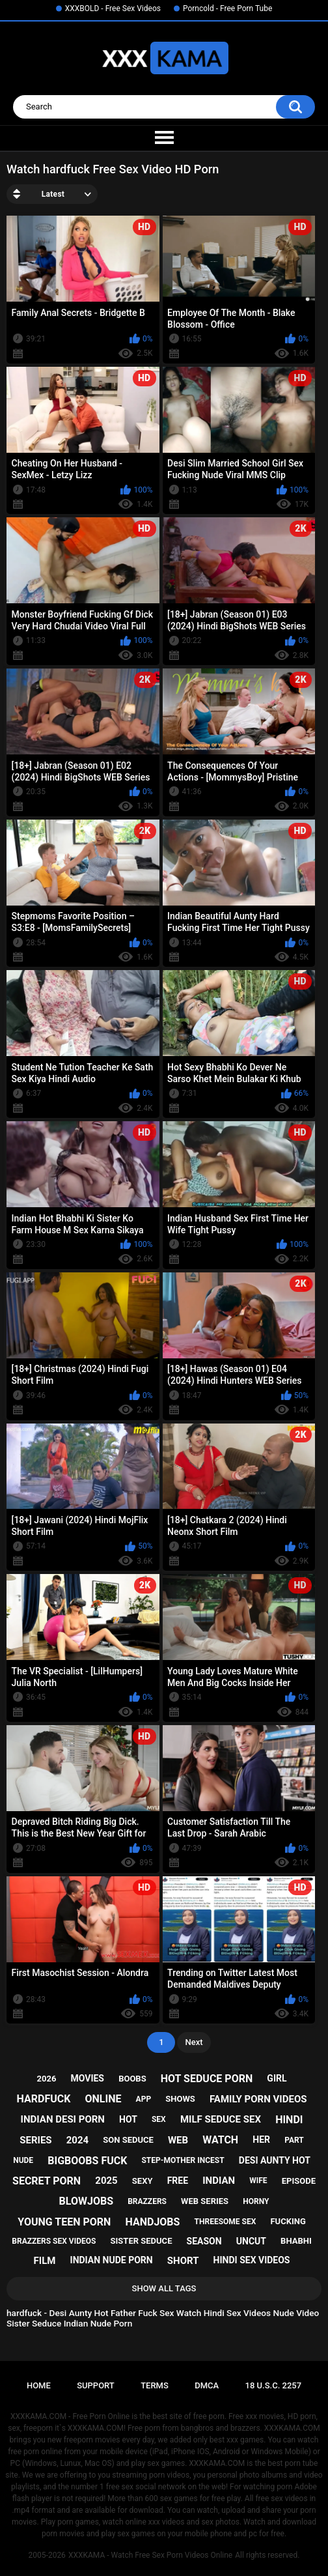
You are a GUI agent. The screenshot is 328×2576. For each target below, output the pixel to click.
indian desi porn (63, 2119)
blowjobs (86, 2201)
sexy (142, 2181)
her (261, 2139)
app (144, 2099)
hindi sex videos (251, 2260)
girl (276, 2078)
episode (299, 2181)
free (177, 2180)
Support (96, 2385)
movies (87, 2078)
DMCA (207, 2385)
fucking (287, 2221)
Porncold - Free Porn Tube (227, 8)
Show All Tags (164, 2288)
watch (220, 2140)
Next (193, 2042)
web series (204, 2201)
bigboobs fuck (87, 2160)
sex (159, 2119)
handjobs (153, 2222)
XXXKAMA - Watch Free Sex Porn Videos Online (150, 2555)
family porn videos (258, 2099)
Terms (155, 2385)
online (103, 2099)
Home (39, 2385)
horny (256, 2201)
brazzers (147, 2201)
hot (128, 2119)
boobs (132, 2078)
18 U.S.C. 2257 (273, 2385)
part (294, 2140)
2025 (106, 2180)
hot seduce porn (207, 2078)
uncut (251, 2241)
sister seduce (141, 2241)
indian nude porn (111, 2260)
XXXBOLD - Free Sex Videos (113, 8)
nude (23, 2160)
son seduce (128, 2140)
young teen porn (64, 2222)
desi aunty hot (274, 2160)
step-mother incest (182, 2160)
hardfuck (44, 2099)
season (204, 2241)
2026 (47, 2078)
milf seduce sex (220, 2119)
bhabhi (296, 2241)
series (35, 2140)
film (45, 2261)
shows (180, 2099)
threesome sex (225, 2221)
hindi (289, 2119)
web (178, 2140)
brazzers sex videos (54, 2241)
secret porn (46, 2181)
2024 (77, 2140)
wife (258, 2180)
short (183, 2261)
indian (218, 2180)
